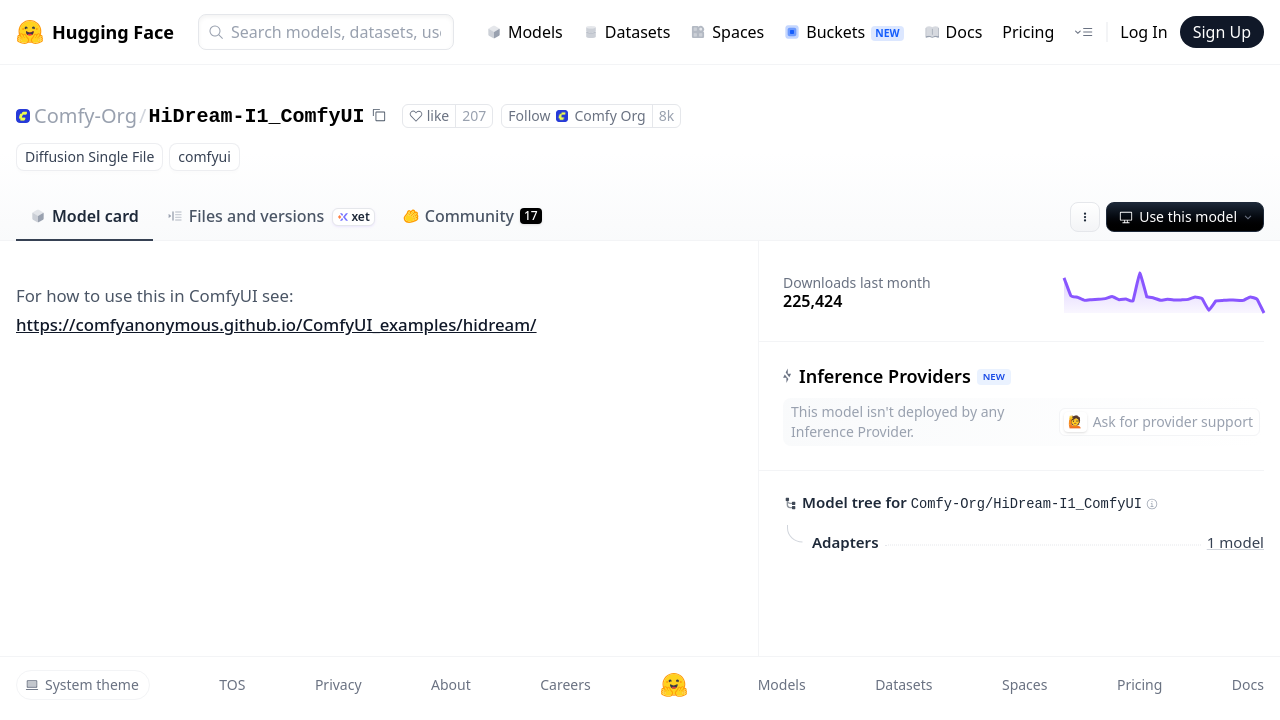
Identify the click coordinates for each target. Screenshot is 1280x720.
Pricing (1028, 32)
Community (472, 216)
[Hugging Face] (674, 685)
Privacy (338, 684)
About (451, 684)
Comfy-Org (85, 115)
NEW (994, 376)
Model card (84, 216)
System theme (82, 684)
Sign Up (1222, 32)
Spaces (727, 32)
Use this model (1187, 216)
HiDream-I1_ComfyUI (256, 116)
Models (524, 32)
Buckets (843, 32)
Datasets (627, 32)
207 (474, 115)
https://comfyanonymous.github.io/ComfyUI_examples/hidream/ (276, 324)
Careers (565, 684)
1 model (1235, 541)
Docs (953, 32)
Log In (1143, 32)
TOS (232, 684)
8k (666, 115)
